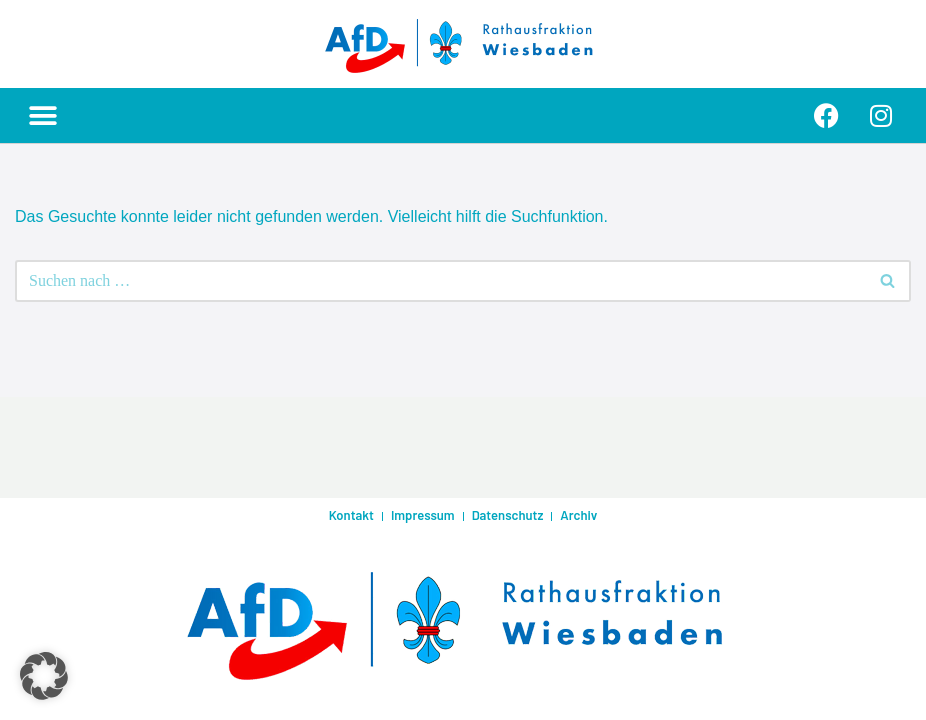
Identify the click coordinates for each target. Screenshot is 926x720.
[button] (42, 115)
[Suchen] (440, 281)
